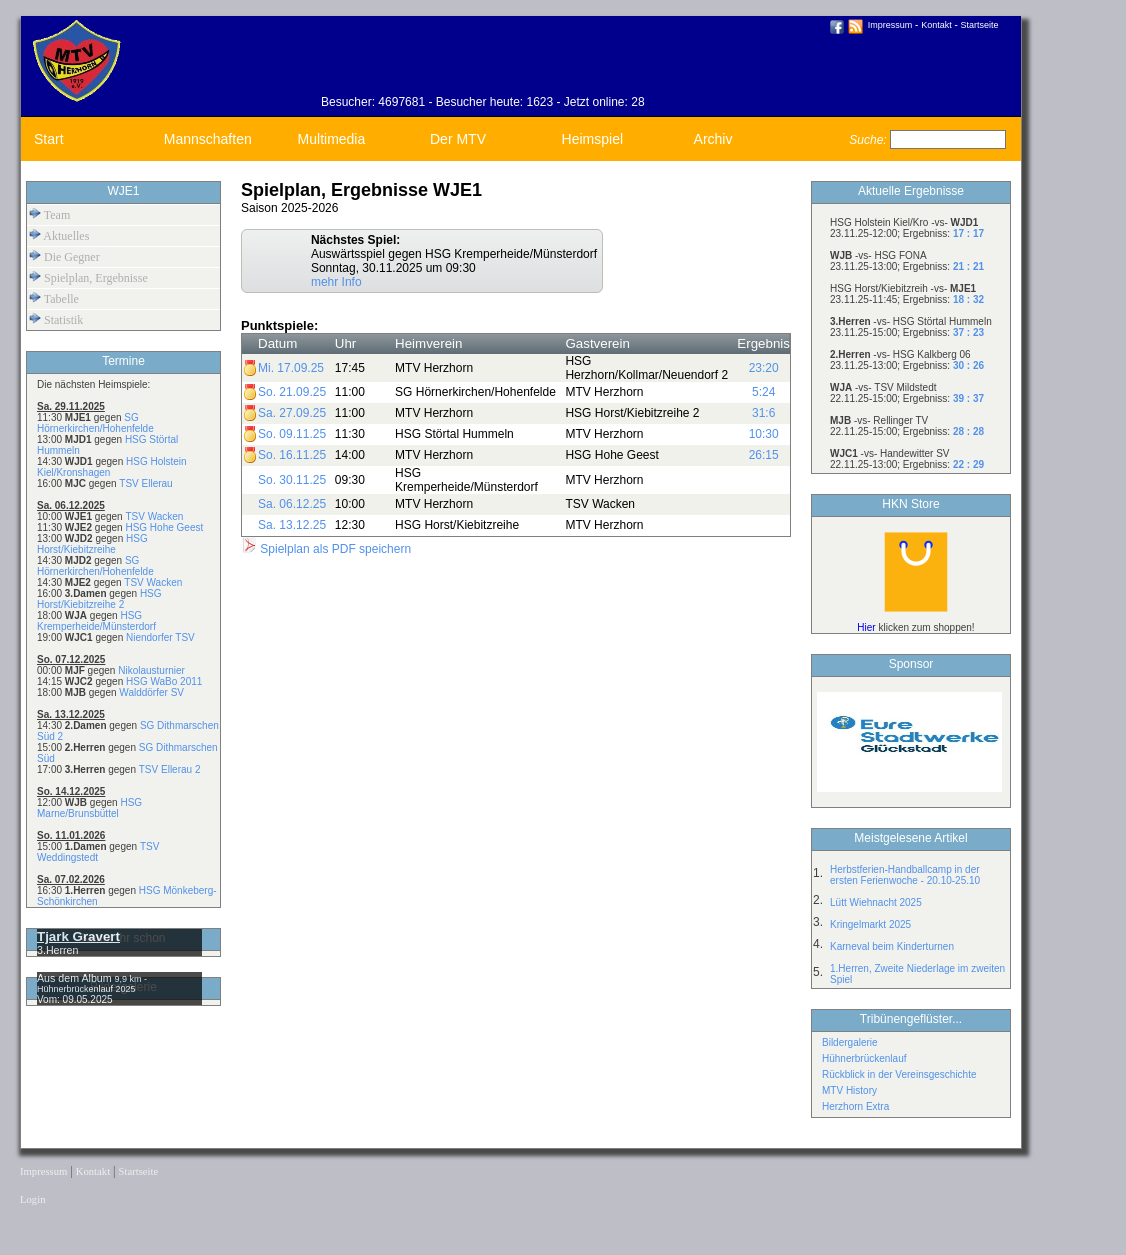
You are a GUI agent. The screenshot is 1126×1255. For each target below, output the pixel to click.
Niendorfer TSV (160, 637)
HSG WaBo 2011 (164, 681)
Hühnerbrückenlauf (864, 1058)
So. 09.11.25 (292, 434)
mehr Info (336, 282)
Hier (866, 627)
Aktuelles (59, 235)
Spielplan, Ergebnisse (88, 277)
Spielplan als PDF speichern (326, 549)
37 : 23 (968, 332)
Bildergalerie (850, 1042)
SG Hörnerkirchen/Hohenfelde (95, 423)
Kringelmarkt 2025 (870, 924)
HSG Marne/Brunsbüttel (89, 808)
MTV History (849, 1090)
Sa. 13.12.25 (292, 525)
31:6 (763, 413)
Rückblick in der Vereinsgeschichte (899, 1074)
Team (49, 214)
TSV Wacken (154, 516)
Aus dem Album (76, 978)
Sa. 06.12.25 (292, 504)
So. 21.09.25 (292, 392)
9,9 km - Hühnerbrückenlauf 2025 (92, 984)
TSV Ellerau (145, 483)
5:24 (763, 392)
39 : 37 (968, 398)
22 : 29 (968, 464)
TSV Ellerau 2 (170, 769)
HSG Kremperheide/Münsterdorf (96, 621)
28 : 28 (968, 431)
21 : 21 (968, 266)
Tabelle (54, 298)
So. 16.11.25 (292, 455)
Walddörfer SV (151, 692)
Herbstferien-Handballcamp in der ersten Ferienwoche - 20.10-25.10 (905, 875)
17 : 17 (968, 233)
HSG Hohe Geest (164, 527)
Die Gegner (64, 256)
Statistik (56, 319)
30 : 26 (968, 365)
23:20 (764, 368)
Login (32, 1199)
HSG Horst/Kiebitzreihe (92, 544)
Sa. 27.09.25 (292, 413)
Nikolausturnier (151, 670)
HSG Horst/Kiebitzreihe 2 (99, 599)
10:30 (764, 434)
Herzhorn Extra (855, 1106)
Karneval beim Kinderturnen (892, 946)
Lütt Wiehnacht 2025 (876, 902)
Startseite (980, 25)
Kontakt (936, 25)
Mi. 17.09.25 (291, 368)
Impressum (890, 25)
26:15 (764, 455)
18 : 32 (968, 299)
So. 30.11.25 (292, 480)
